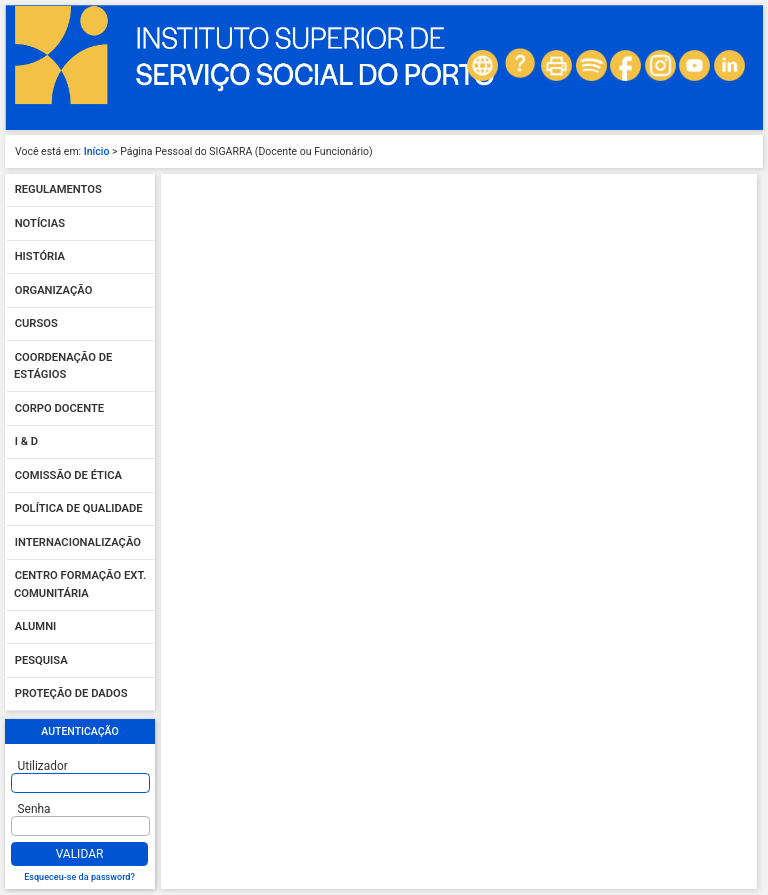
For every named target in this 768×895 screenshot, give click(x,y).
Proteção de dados (71, 694)
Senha (34, 809)
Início (97, 151)
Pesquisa (41, 660)
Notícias (40, 223)
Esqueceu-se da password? (79, 877)
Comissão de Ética (68, 475)
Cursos (36, 324)
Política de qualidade (79, 509)
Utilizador (43, 766)
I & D (26, 442)
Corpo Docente (59, 408)
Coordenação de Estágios (63, 366)
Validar (80, 854)
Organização (54, 290)
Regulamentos (58, 190)
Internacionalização (78, 542)
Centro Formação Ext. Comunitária (80, 585)
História (40, 257)
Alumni (36, 627)
